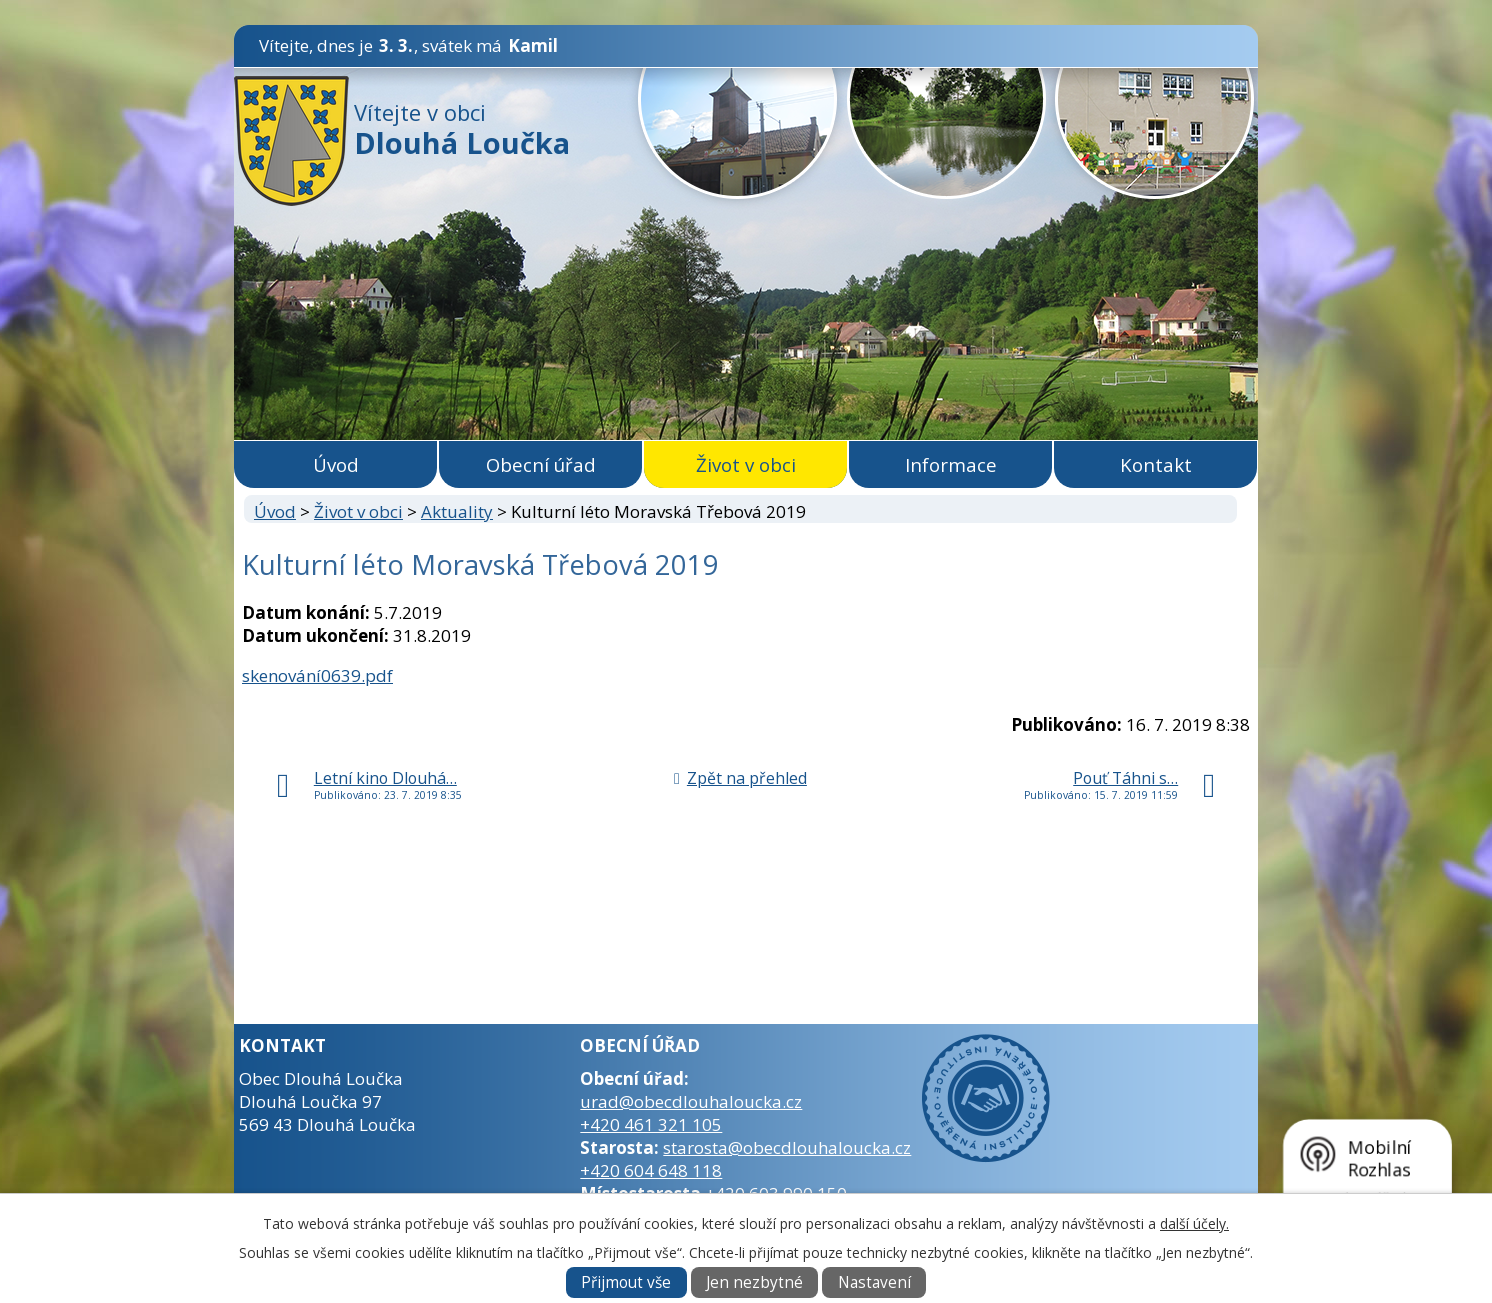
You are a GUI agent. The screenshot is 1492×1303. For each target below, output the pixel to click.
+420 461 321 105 (651, 1124)
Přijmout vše (626, 1282)
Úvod (336, 464)
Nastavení (874, 1282)
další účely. (1194, 1223)
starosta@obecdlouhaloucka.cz (787, 1147)
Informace (951, 464)
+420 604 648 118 (651, 1170)
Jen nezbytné (754, 1282)
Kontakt (1156, 464)
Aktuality (457, 511)
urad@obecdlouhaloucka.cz (691, 1101)
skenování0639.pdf (317, 675)
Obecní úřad (541, 464)
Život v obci (746, 464)
